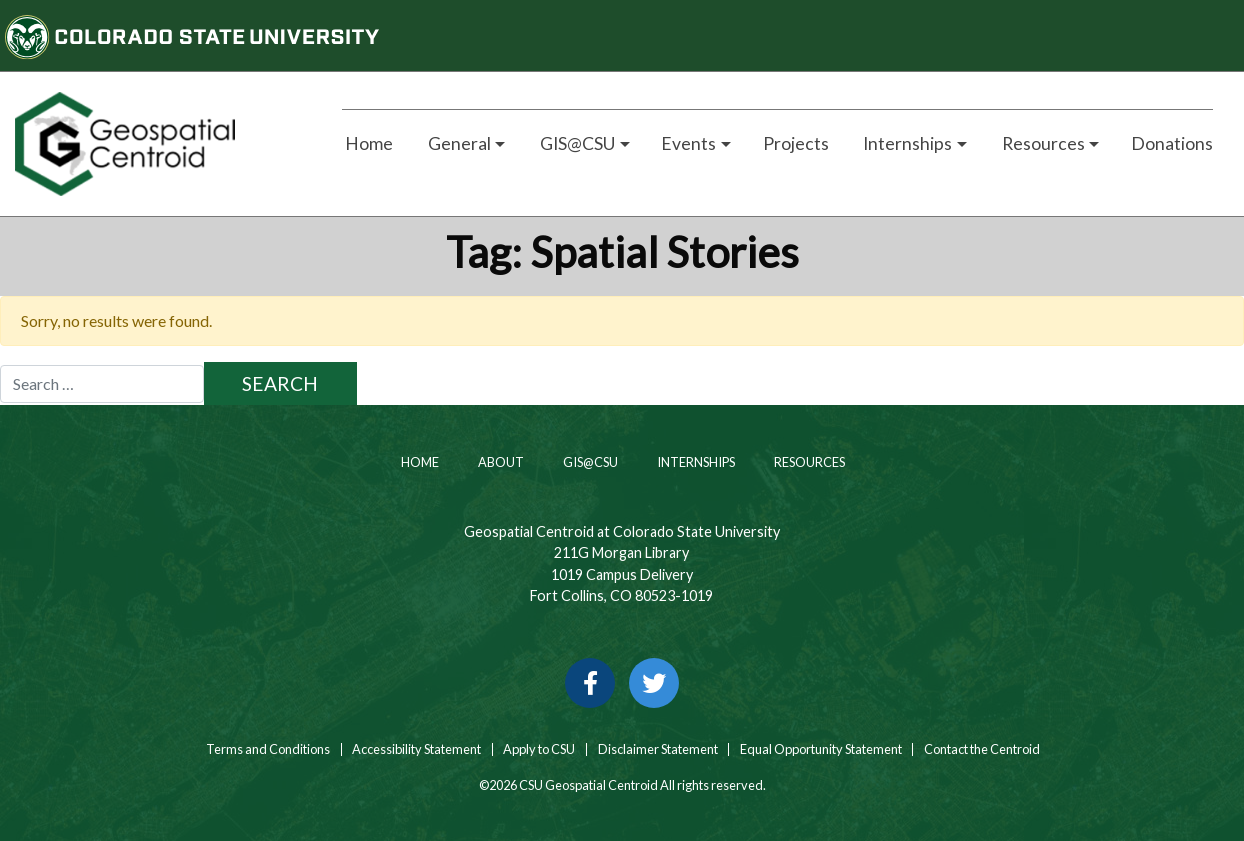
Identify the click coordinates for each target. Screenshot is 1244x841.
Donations (1172, 143)
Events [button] (688, 143)
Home (367, 143)
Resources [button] (1042, 143)
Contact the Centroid (982, 749)
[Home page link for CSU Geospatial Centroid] (155, 144)
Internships (695, 462)
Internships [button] (906, 143)
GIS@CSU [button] (576, 143)
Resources (808, 462)
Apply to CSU (539, 749)
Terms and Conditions (267, 749)
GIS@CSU (589, 462)
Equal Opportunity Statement (821, 749)
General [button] (458, 143)
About (500, 462)
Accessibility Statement (416, 749)
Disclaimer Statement (658, 749)
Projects (796, 143)
